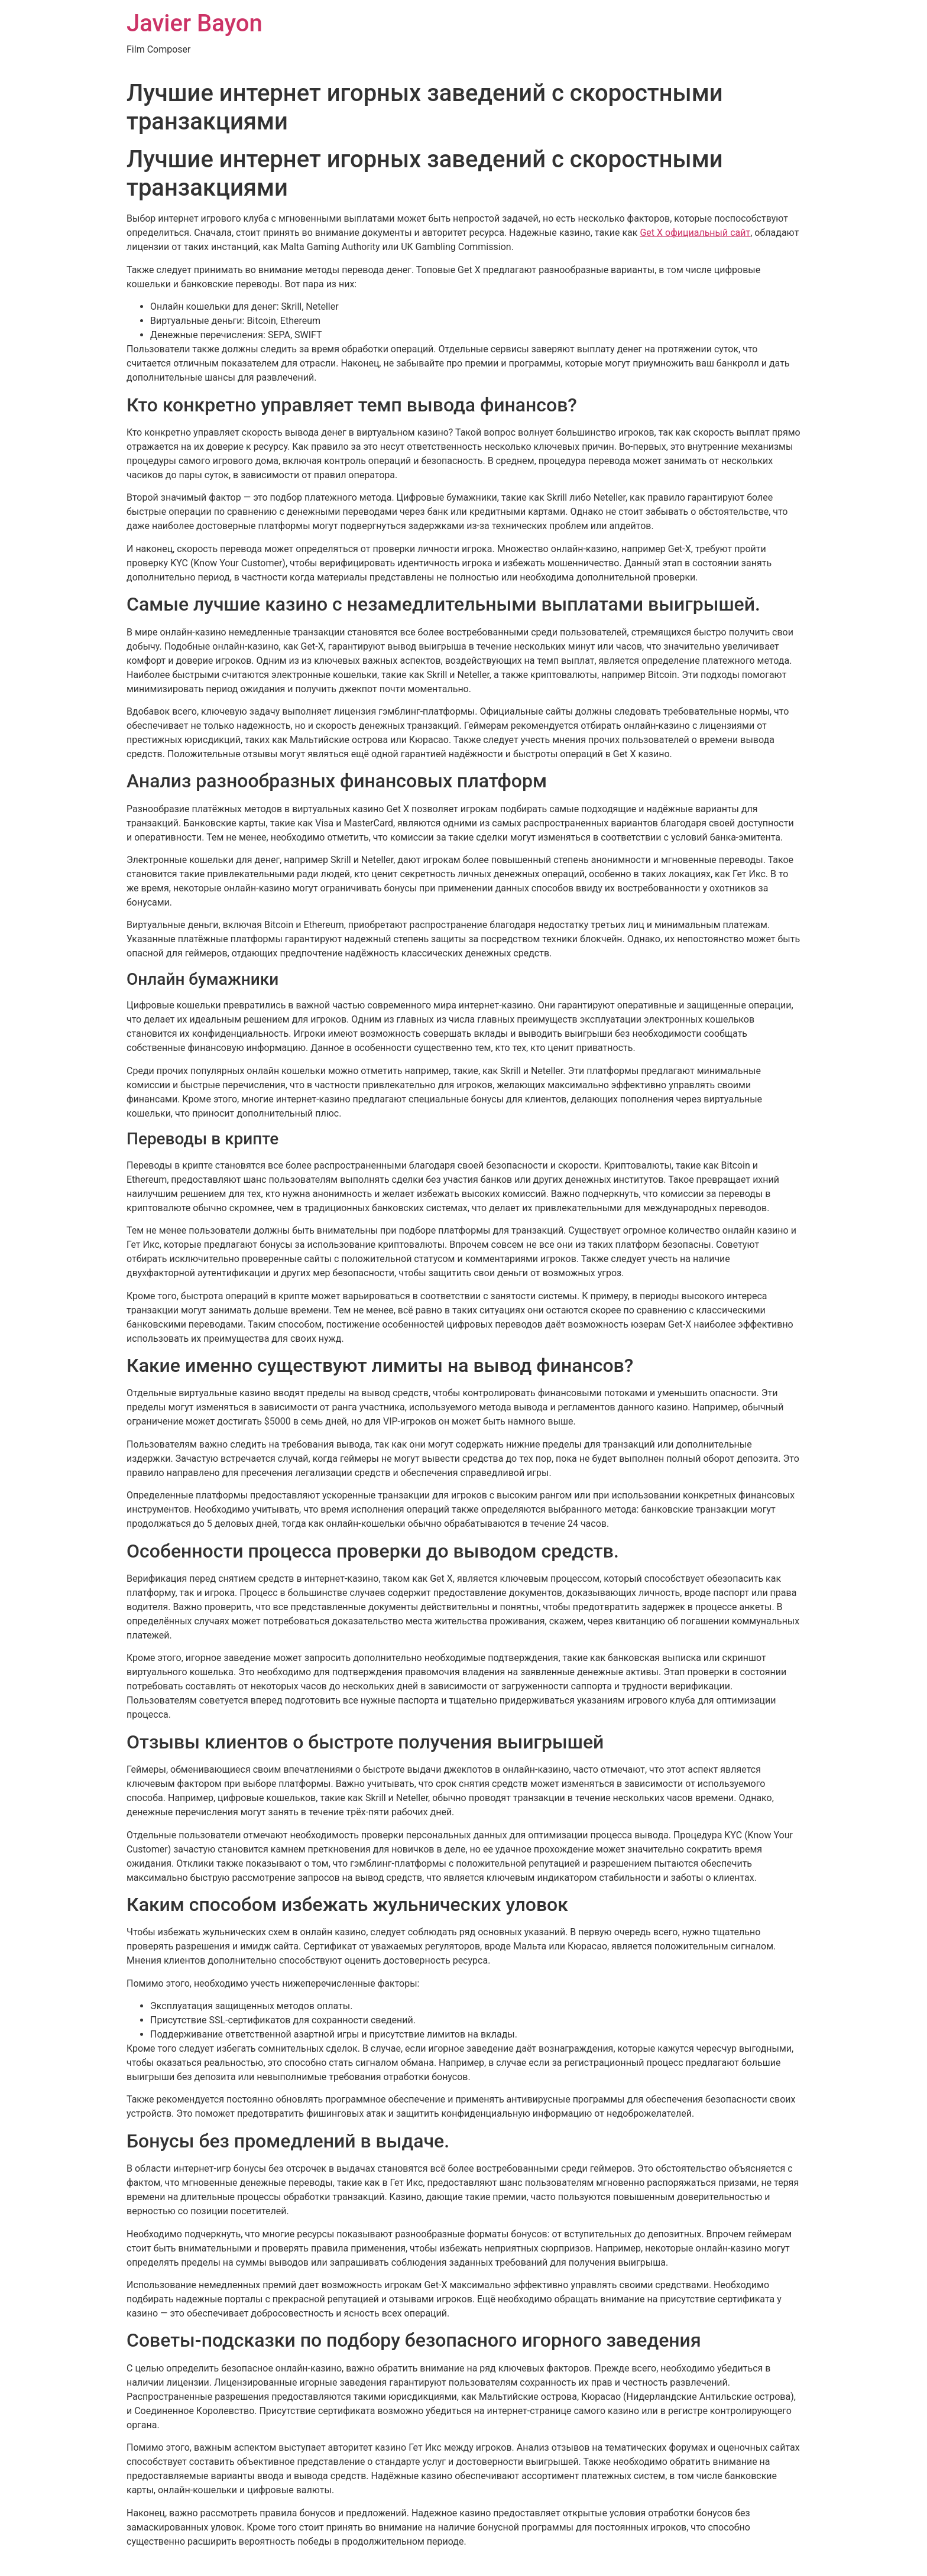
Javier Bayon (194, 23)
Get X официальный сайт (695, 232)
